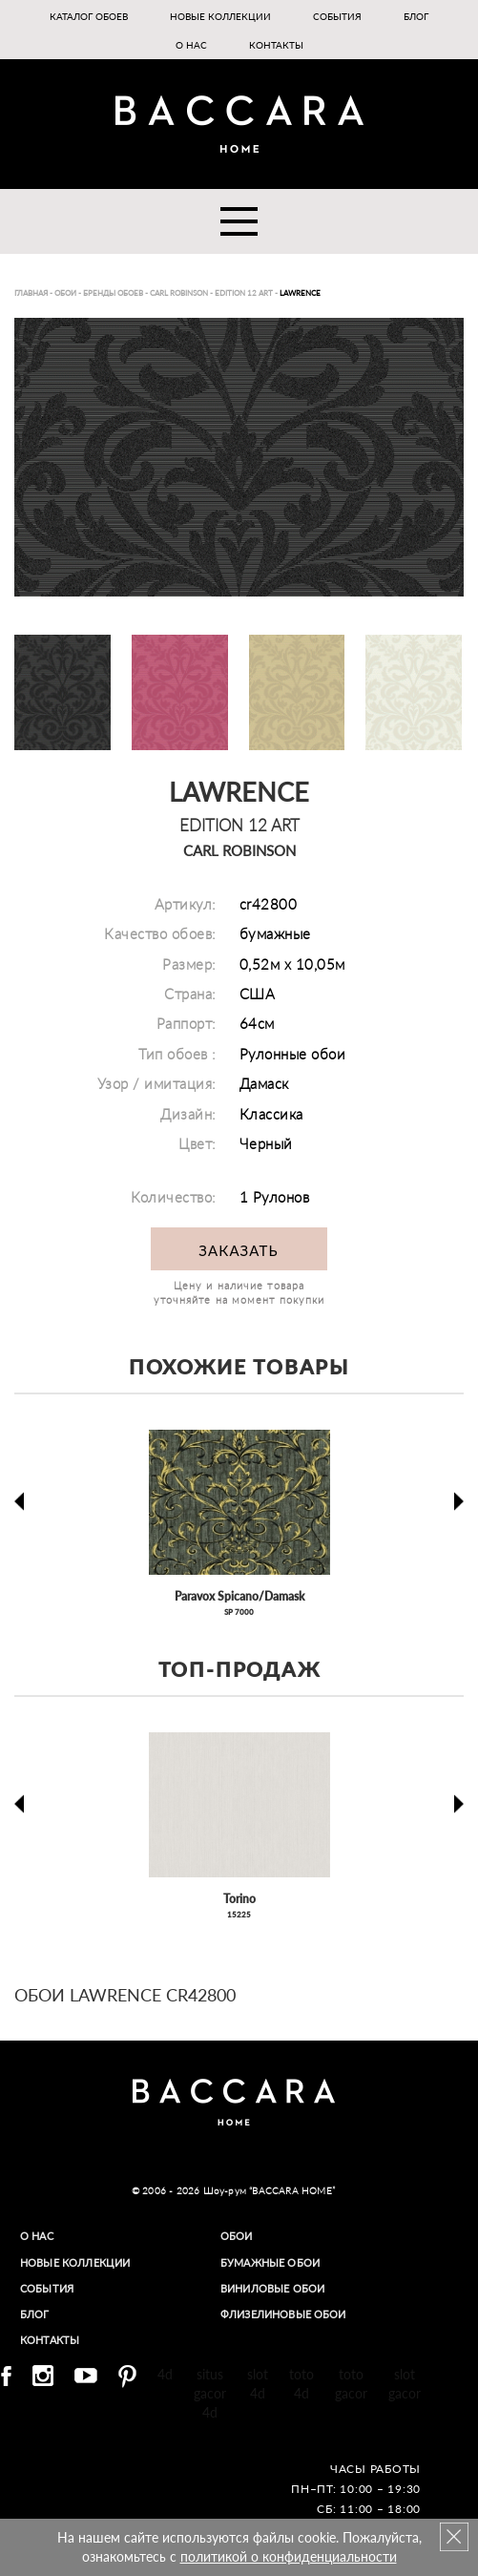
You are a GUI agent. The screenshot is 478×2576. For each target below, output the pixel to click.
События (337, 16)
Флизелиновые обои (292, 2314)
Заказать (238, 1250)
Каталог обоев (89, 16)
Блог (416, 16)
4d (165, 2374)
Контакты (276, 45)
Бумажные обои (277, 2262)
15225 (239, 1914)
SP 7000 (239, 1612)
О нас (191, 45)
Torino (239, 1899)
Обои (238, 2236)
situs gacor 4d (210, 2393)
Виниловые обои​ (280, 2288)
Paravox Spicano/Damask (239, 1596)
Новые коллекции (220, 16)
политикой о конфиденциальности (288, 2556)
